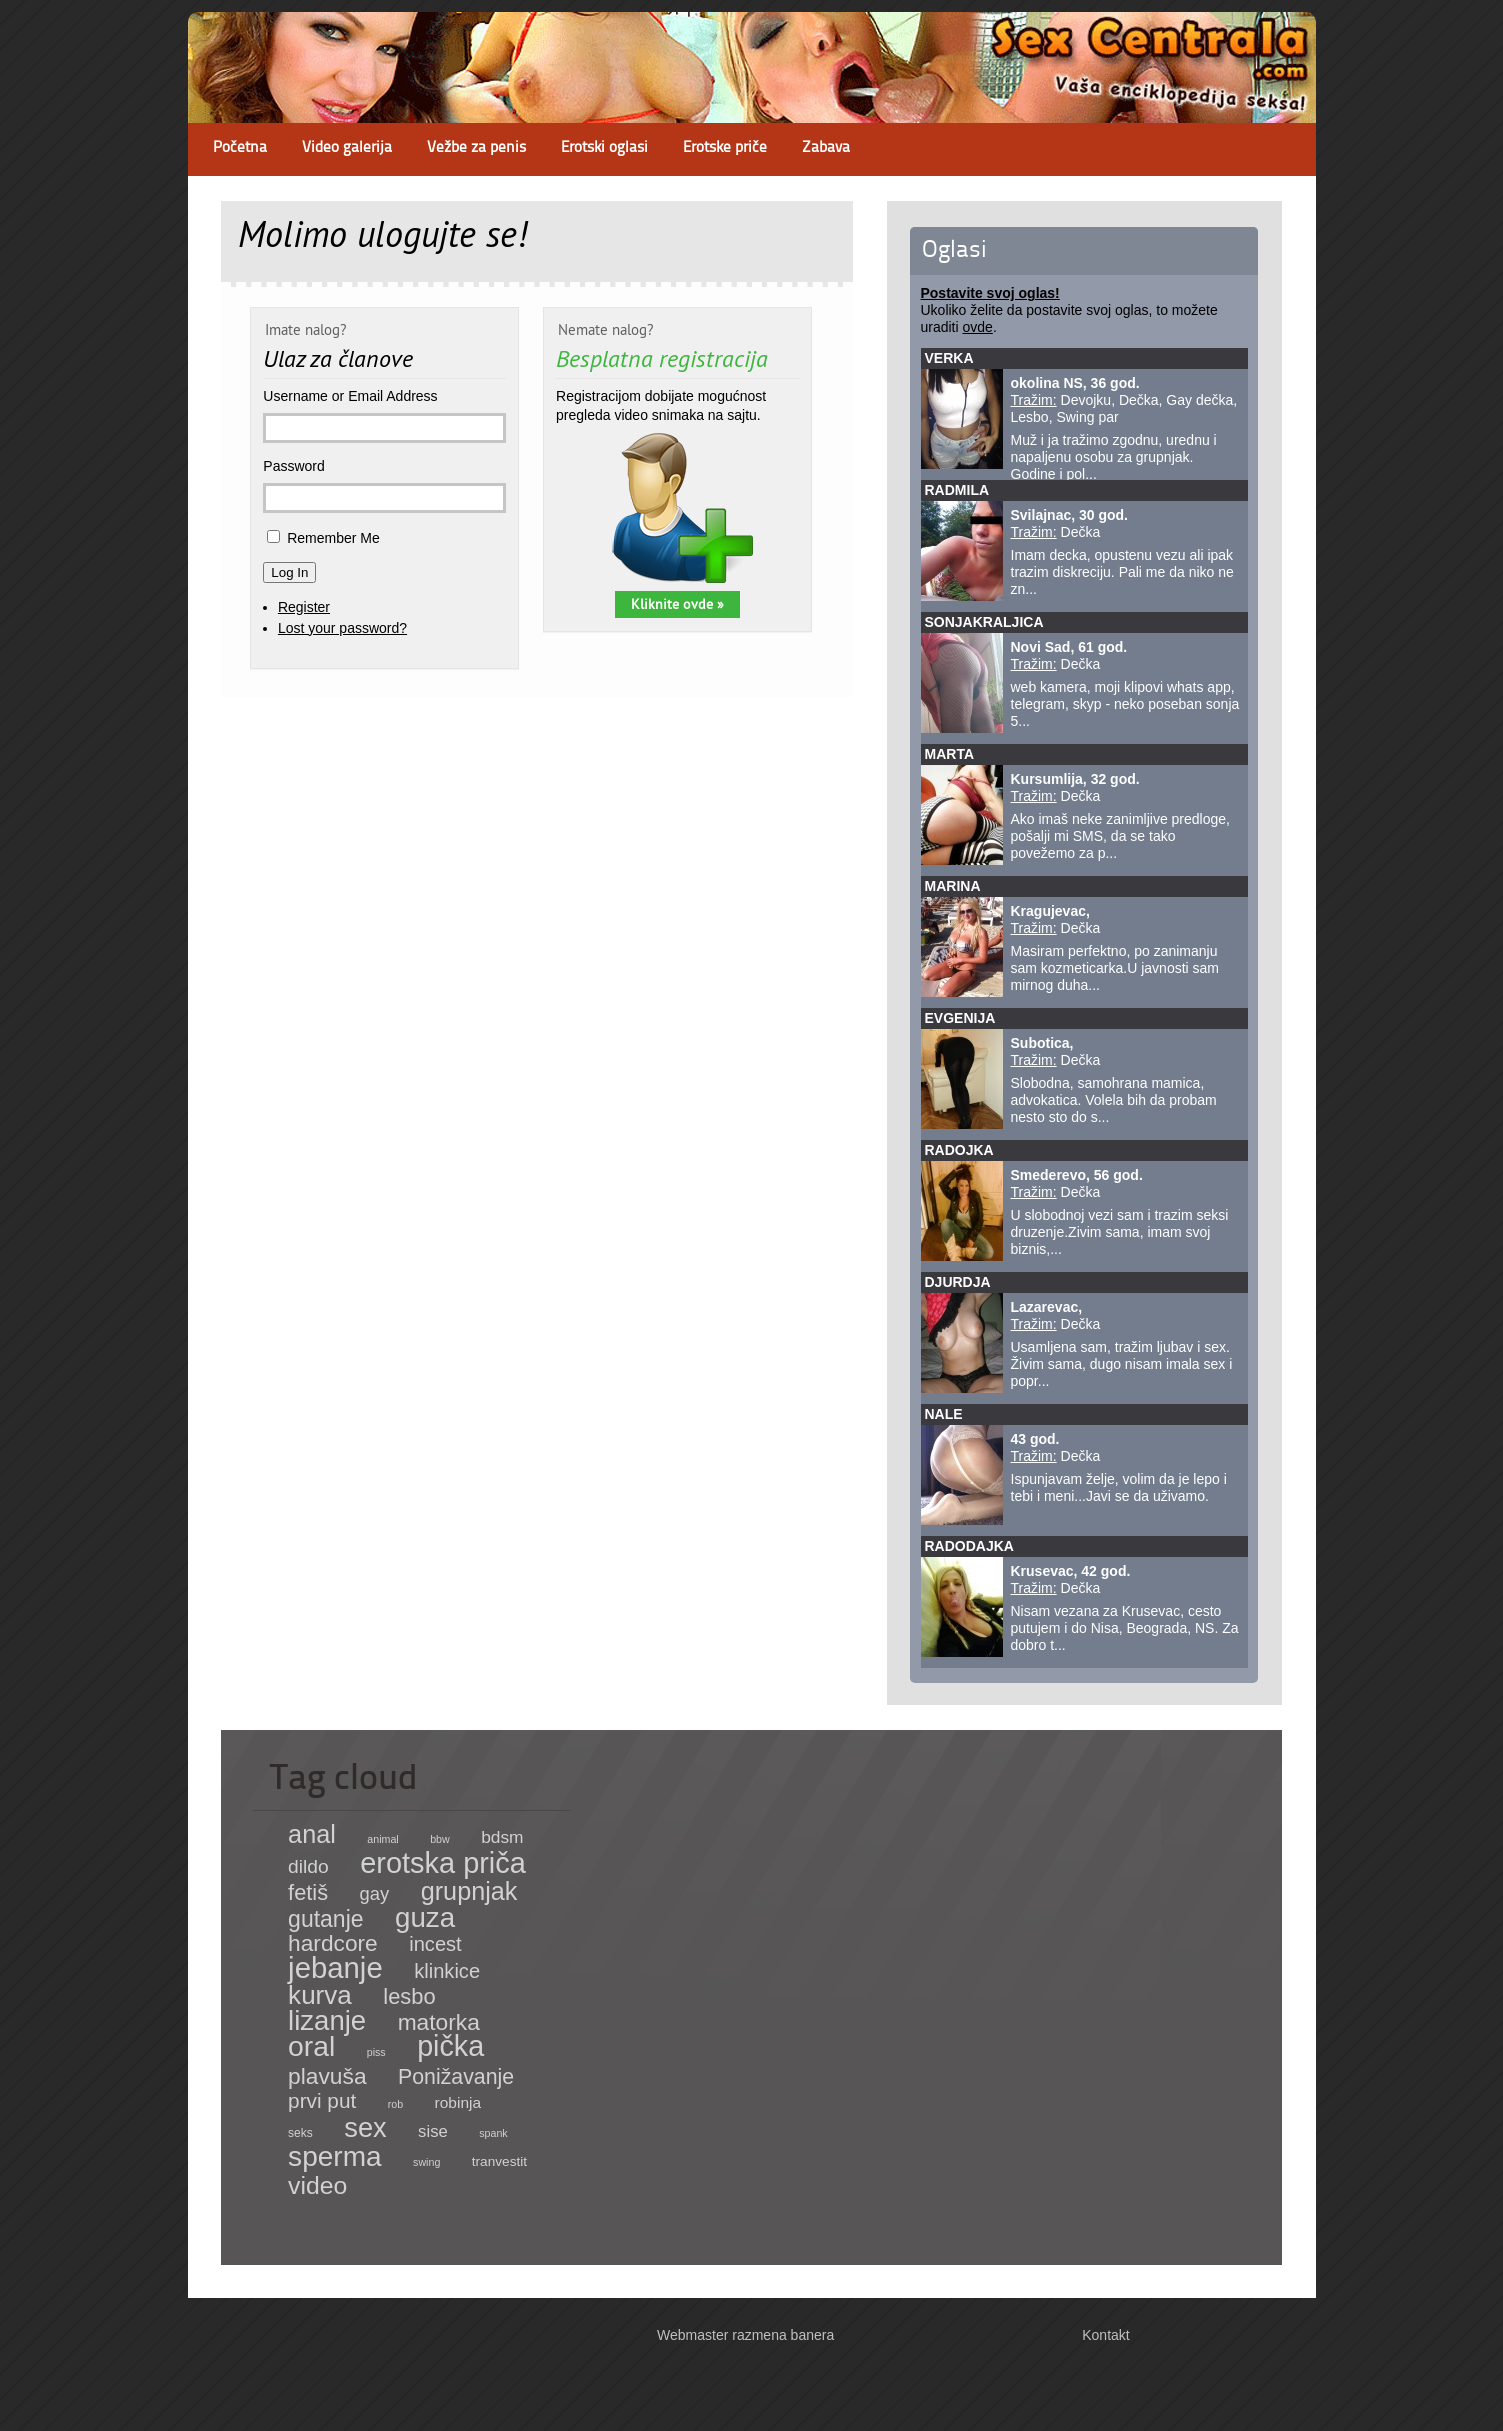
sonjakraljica (984, 622)
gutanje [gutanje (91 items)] (325, 1919)
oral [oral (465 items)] (311, 2046)
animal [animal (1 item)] (382, 1839)
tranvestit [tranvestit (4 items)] (499, 2161)
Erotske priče (725, 148)
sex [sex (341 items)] (365, 2127)
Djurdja (958, 1282)
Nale (944, 1414)
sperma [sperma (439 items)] (335, 2156)
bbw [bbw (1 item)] (440, 1839)
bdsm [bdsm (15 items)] (502, 1837)
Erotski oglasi (604, 148)
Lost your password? (342, 628)
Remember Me (333, 538)
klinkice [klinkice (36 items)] (447, 1971)
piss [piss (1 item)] (376, 2052)
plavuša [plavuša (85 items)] (327, 2076)
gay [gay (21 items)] (375, 1893)
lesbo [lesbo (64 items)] (409, 1996)
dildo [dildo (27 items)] (308, 1866)
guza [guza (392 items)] (425, 1917)
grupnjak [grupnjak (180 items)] (469, 1891)
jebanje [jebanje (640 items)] (335, 1967)
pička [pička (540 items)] (450, 2046)
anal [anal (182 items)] (312, 1834)
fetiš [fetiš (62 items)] (308, 1892)
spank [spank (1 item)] (493, 2133)
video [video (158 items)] (317, 2185)
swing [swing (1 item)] (426, 2162)
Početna (240, 148)
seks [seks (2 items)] (300, 2133)
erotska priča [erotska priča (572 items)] (443, 1863)
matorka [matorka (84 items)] (439, 2022)
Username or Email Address (350, 396)
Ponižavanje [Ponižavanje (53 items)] (456, 2077)
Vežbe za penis (476, 148)
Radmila (957, 490)
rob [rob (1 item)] (395, 2104)
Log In (289, 572)
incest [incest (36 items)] (435, 1944)
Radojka (959, 1150)
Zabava (826, 148)
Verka (949, 358)
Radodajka (969, 1546)
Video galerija (347, 148)
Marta (950, 754)
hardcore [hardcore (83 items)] (333, 1943)
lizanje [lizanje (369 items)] (327, 2020)
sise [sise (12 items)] (433, 2131)
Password (293, 466)
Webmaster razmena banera (745, 2335)
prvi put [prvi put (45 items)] (322, 2100)
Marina (953, 886)
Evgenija (960, 1018)
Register (304, 607)
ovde (978, 327)
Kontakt (1105, 2335)
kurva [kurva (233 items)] (320, 1995)
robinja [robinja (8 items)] (458, 2102)
